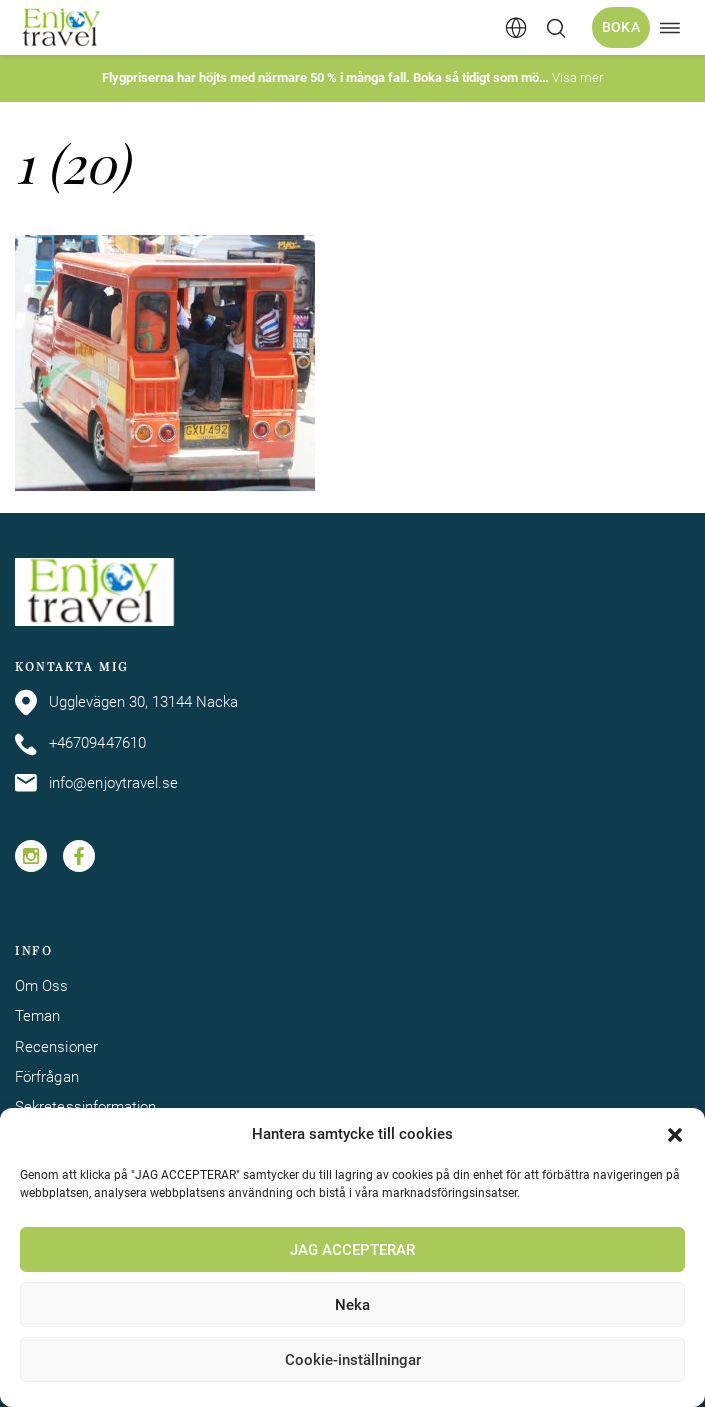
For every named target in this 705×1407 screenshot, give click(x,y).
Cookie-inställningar (353, 1360)
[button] (675, 1135)
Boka (621, 27)
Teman (37, 1016)
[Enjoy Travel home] (62, 27)
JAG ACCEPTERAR (352, 1250)
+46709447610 (80, 744)
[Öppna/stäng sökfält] (556, 28)
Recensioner (56, 1047)
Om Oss (41, 986)
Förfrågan (47, 1077)
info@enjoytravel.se (96, 783)
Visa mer (577, 77)
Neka (352, 1305)
